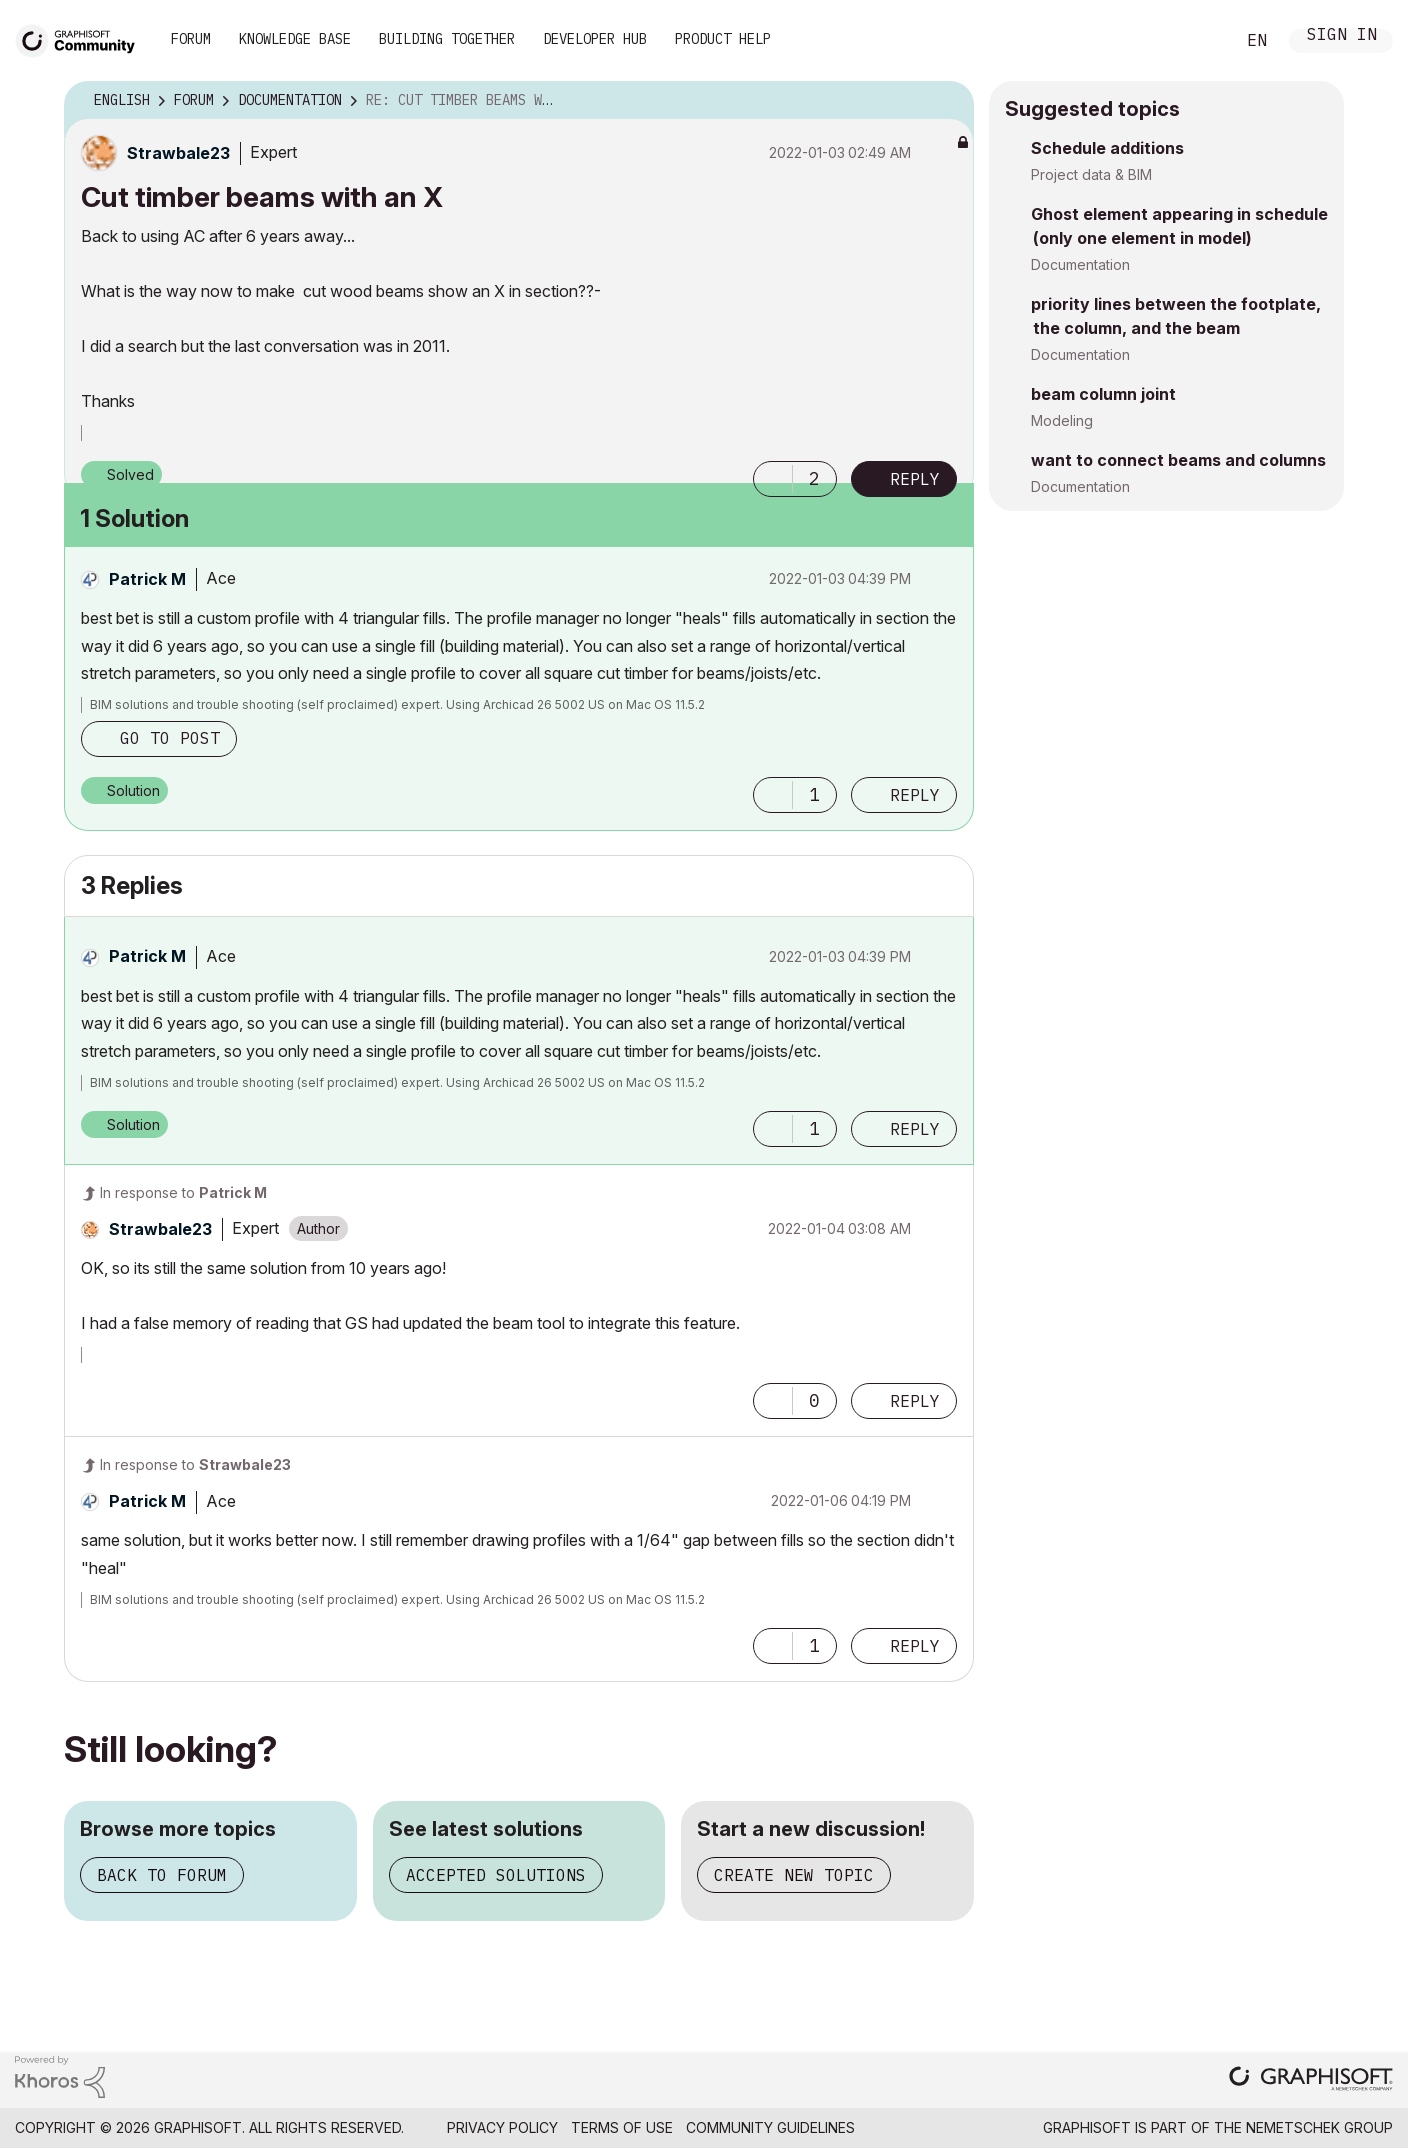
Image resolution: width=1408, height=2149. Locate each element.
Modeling (1062, 420)
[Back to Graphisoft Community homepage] (82, 38)
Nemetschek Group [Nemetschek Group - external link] (1319, 2127)
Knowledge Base (295, 39)
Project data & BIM (1091, 174)
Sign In (1342, 36)
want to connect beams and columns (1178, 460)
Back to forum (162, 1875)
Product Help (723, 39)
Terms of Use (622, 2127)
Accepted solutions (496, 1875)
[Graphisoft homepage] (1311, 2080)
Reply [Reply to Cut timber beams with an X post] (915, 479)
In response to (183, 1192)
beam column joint (1103, 394)
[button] (773, 479)
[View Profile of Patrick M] (147, 579)
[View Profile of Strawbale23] (178, 153)
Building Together (447, 39)
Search (1197, 41)
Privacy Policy (502, 2127)
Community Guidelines (770, 2127)
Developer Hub (595, 39)
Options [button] (946, 101)
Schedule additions (1107, 148)
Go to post (170, 738)
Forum (191, 39)
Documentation (1080, 264)
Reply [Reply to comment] (915, 795)
